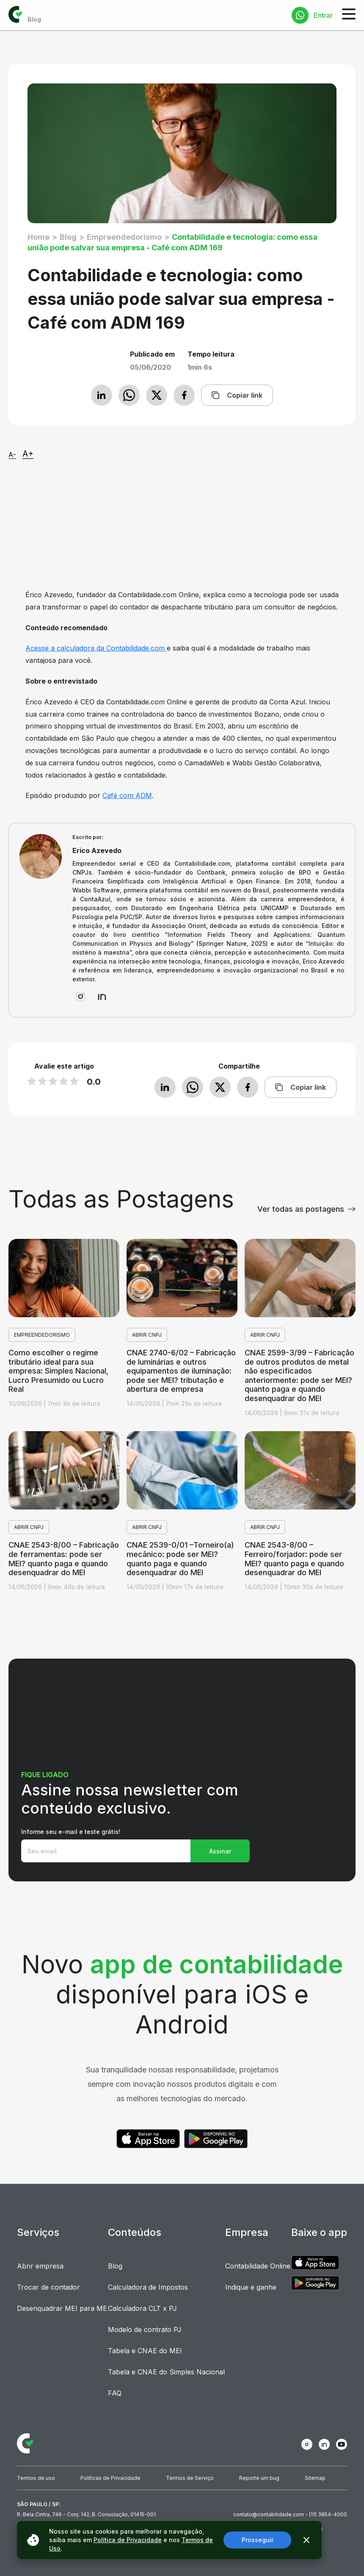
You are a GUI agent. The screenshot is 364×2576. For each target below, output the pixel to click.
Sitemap (315, 2478)
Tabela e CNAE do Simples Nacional (166, 2372)
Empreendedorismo (124, 237)
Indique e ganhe (250, 2287)
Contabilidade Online (257, 2266)
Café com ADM (127, 795)
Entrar (323, 15)
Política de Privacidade (128, 2539)
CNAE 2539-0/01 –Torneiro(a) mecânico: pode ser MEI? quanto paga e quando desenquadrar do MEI (180, 1558)
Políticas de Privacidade (110, 2478)
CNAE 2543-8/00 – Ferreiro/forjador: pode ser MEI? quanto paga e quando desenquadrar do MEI (294, 1558)
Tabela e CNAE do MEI (145, 2350)
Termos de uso (36, 2478)
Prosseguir (257, 2539)
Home (39, 237)
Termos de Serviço (190, 2478)
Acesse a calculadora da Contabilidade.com (96, 648)
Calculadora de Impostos (148, 2287)
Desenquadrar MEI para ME (62, 2308)
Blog (68, 237)
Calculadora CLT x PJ (142, 2308)
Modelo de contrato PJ (145, 2329)
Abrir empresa (40, 2266)
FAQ (114, 2393)
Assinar (220, 1851)
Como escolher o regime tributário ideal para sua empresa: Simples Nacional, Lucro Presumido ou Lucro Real (58, 1370)
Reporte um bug (259, 2478)
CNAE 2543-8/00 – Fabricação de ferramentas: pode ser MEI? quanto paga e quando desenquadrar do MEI (63, 1558)
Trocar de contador (48, 2287)
